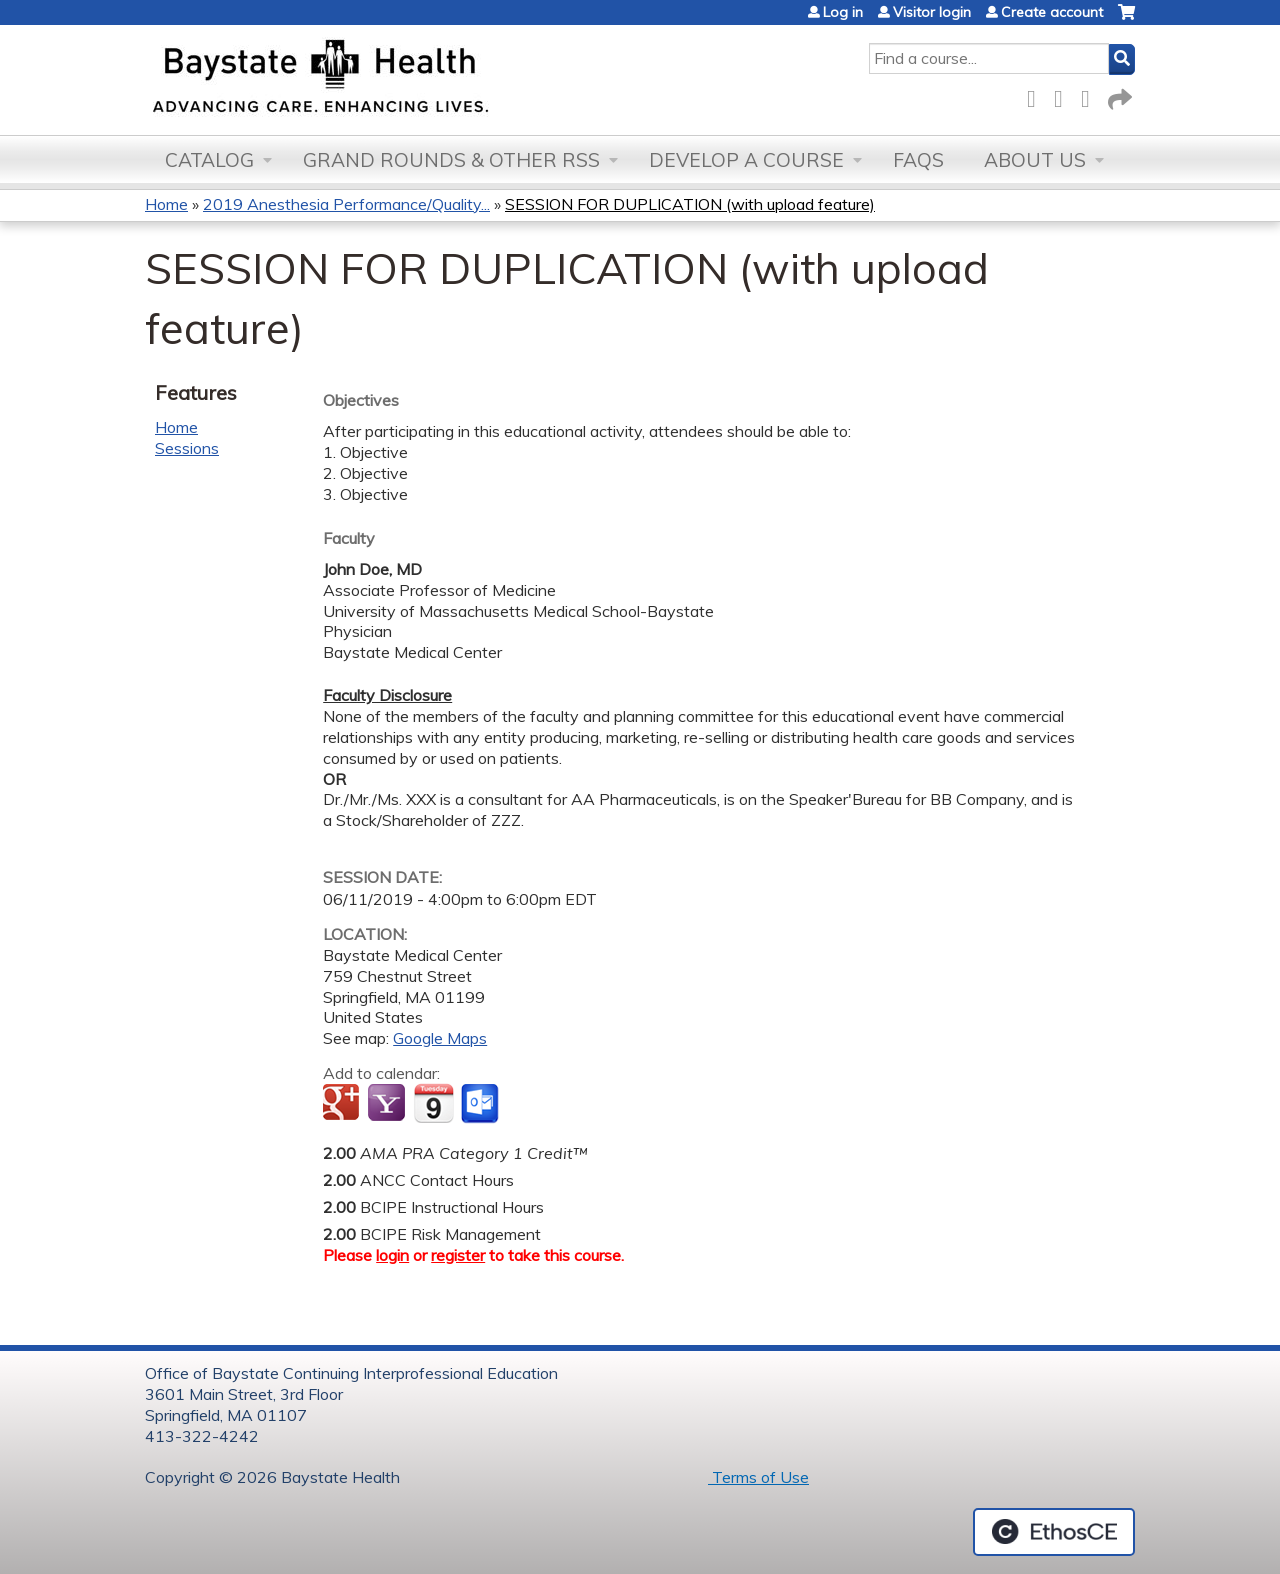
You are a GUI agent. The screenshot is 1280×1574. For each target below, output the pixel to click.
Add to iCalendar (433, 1103)
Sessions (187, 448)
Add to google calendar (343, 1104)
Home (166, 204)
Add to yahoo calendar (388, 1104)
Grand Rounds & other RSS (451, 160)
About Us (1035, 160)
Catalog (209, 160)
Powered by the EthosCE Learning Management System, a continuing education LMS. (1054, 1532)
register (458, 1255)
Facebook (1037, 95)
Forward (1118, 95)
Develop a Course (746, 160)
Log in (843, 12)
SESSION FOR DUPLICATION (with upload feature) (690, 204)
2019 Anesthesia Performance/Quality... (346, 204)
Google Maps (440, 1038)
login (392, 1255)
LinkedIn (1091, 95)
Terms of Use (758, 1477)
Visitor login (932, 12)
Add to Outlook (481, 1104)
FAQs (918, 160)
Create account (1052, 12)
